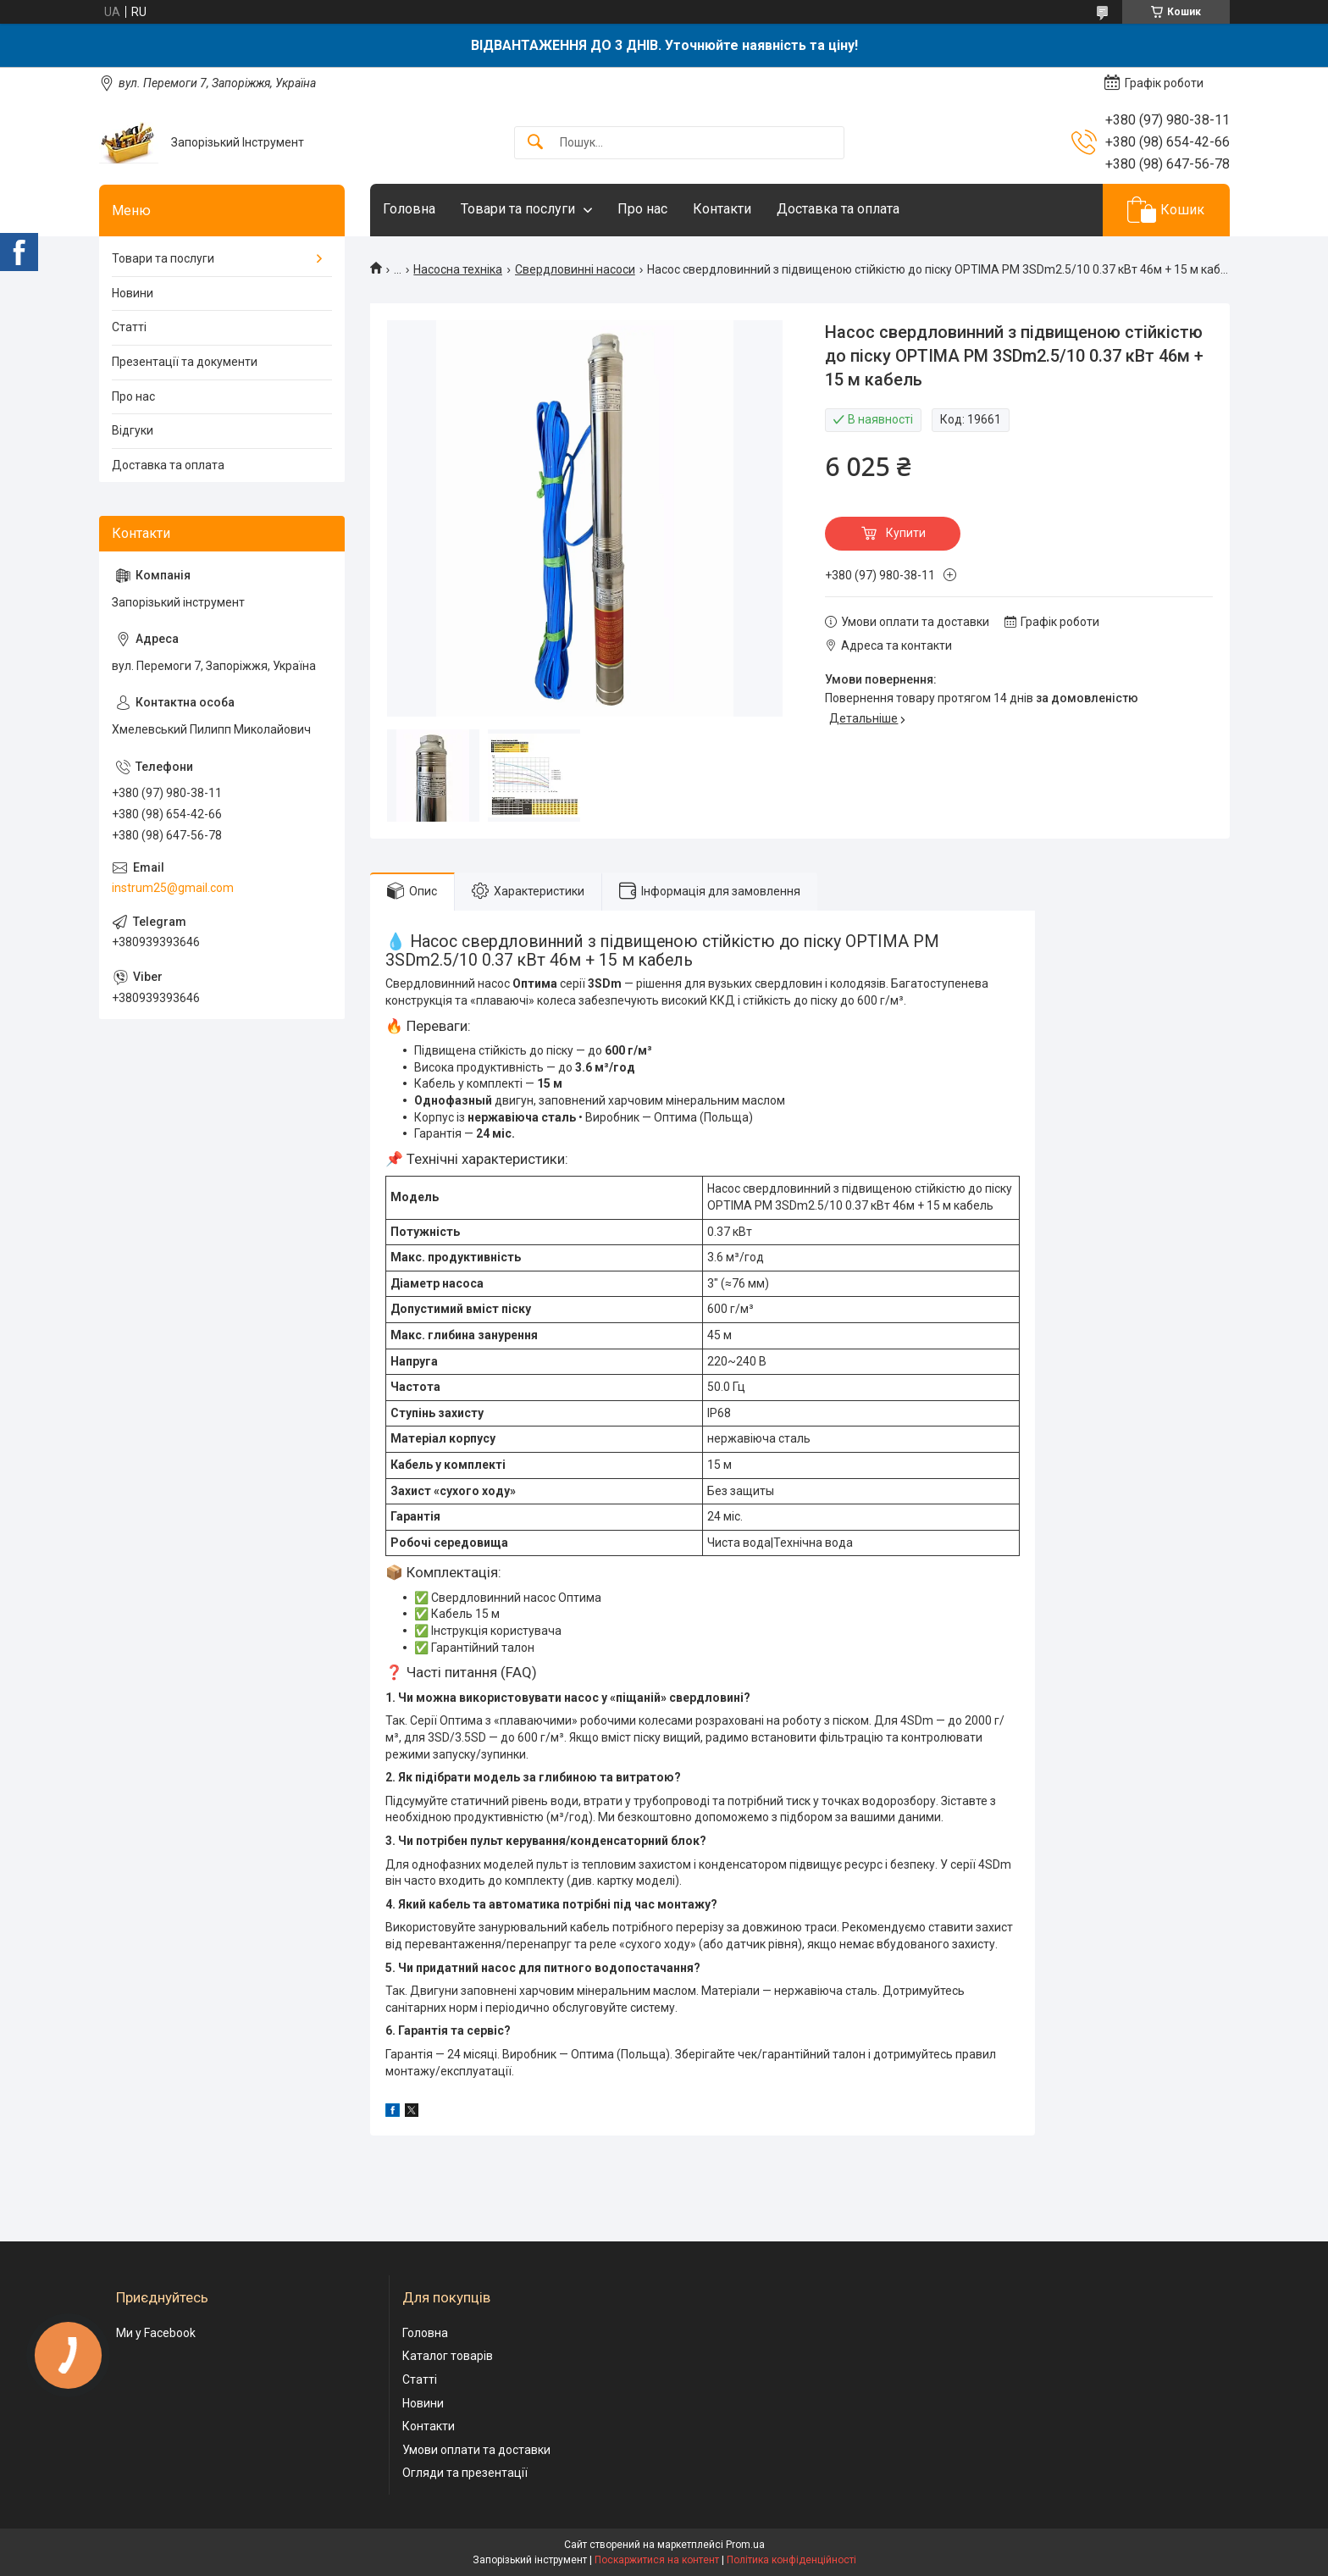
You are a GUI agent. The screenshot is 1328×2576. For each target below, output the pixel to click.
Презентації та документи (184, 361)
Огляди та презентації (465, 2472)
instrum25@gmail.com (173, 888)
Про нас (642, 209)
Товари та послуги (518, 209)
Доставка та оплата (838, 209)
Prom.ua (745, 2545)
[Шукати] (535, 143)
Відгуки (132, 430)
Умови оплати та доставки (476, 2450)
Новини (132, 293)
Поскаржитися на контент (657, 2560)
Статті (129, 327)
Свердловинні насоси (575, 269)
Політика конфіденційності (791, 2560)
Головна (409, 209)
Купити (906, 533)
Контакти (722, 209)
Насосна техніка (457, 269)
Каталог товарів (447, 2356)
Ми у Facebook (156, 2333)
